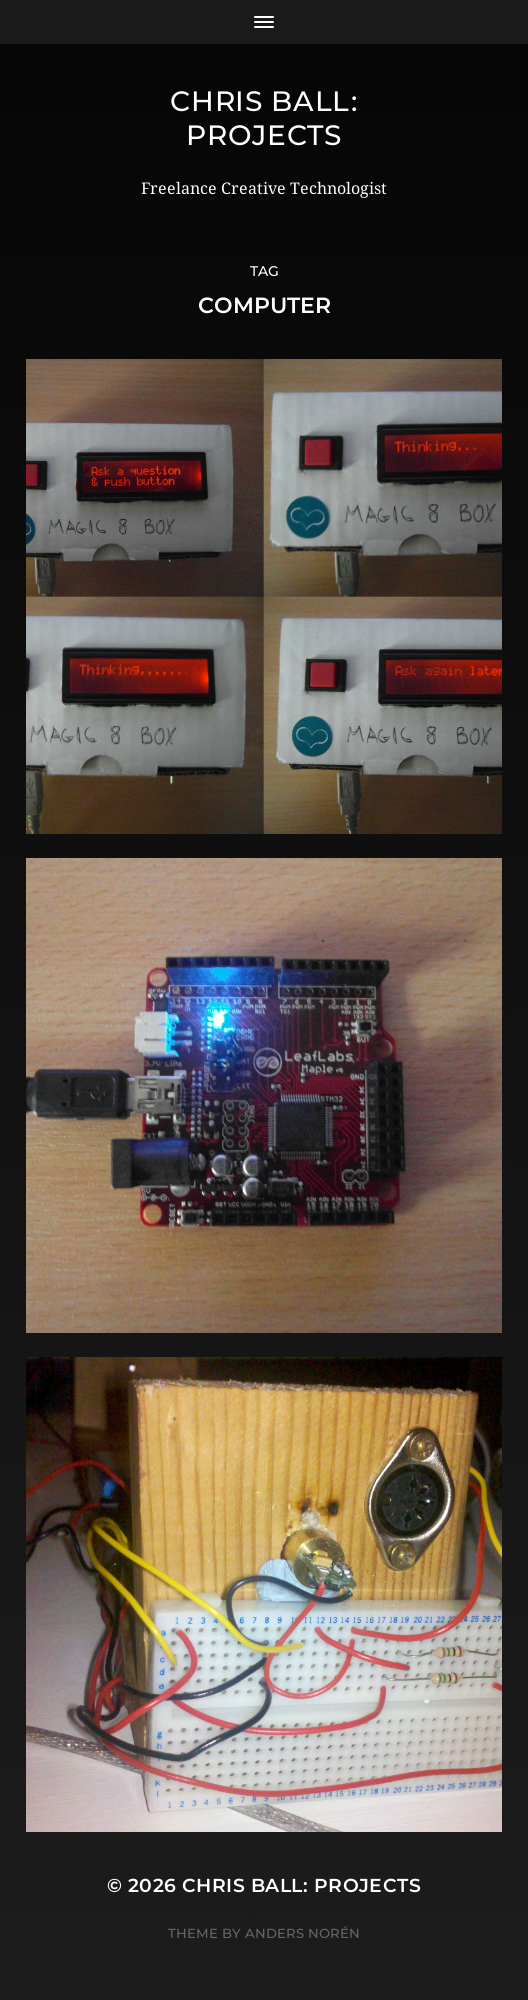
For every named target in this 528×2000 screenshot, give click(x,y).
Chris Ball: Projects (264, 118)
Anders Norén (302, 1933)
